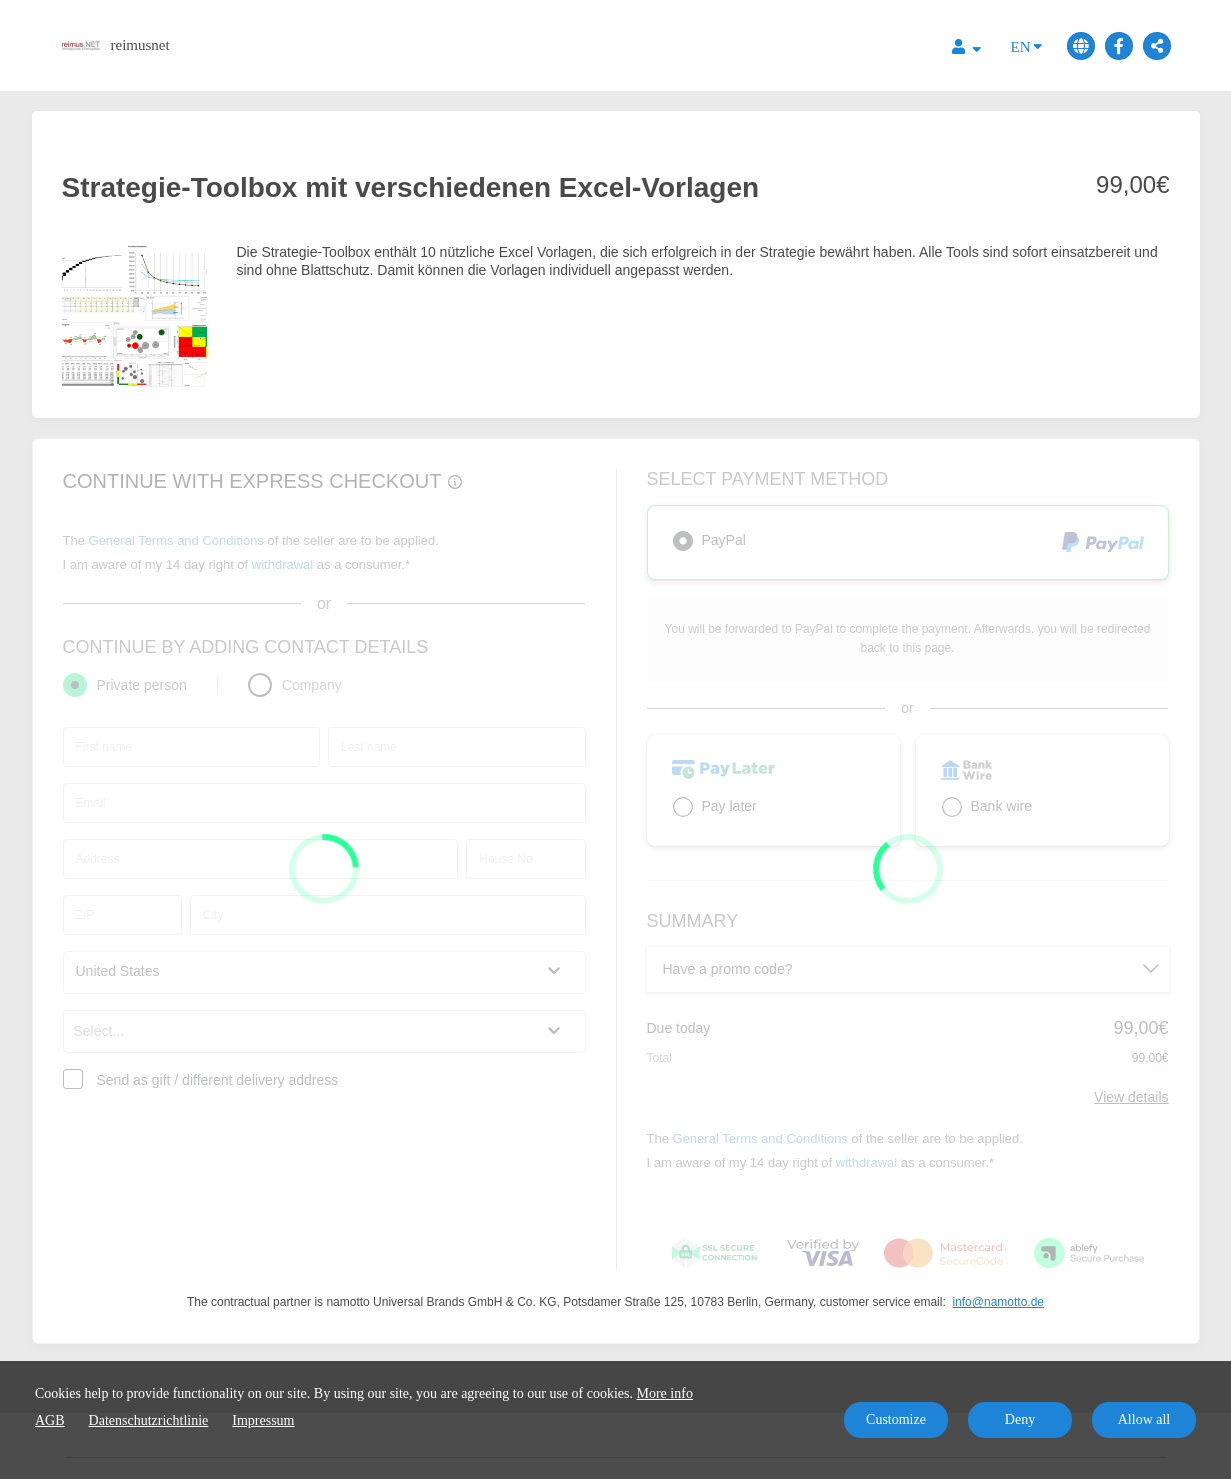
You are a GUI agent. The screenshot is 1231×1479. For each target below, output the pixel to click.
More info (665, 1393)
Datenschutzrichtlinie (149, 1420)
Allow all (1144, 1419)
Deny (1020, 1419)
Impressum (263, 1420)
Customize (896, 1419)
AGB (50, 1420)
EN (1026, 45)
